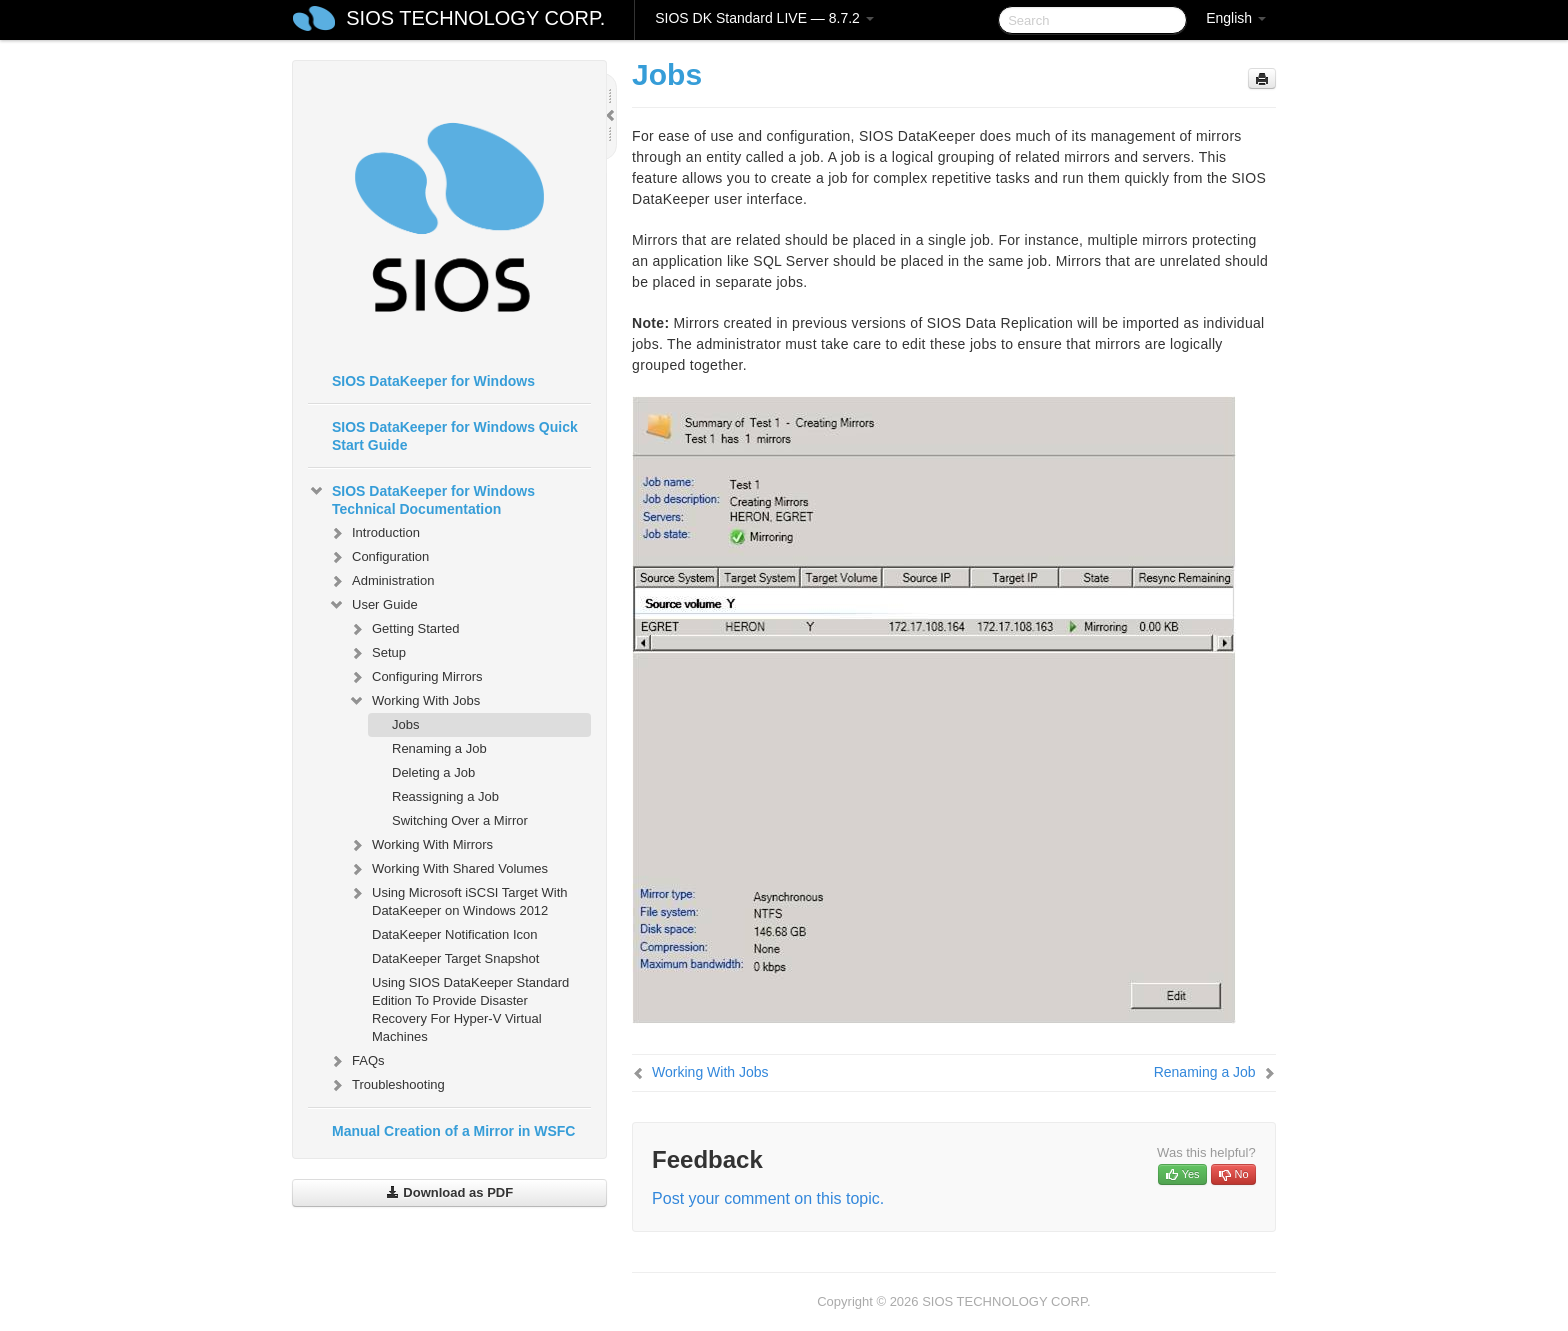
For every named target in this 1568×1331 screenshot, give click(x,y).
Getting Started (403, 629)
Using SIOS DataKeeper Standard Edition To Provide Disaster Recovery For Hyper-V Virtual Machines (470, 1009)
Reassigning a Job (445, 796)
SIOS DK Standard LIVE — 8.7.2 (764, 18)
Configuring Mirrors (415, 677)
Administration (381, 581)
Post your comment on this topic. (768, 1198)
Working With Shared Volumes (448, 869)
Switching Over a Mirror (460, 820)
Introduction (374, 533)
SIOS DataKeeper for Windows (433, 381)
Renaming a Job (439, 748)
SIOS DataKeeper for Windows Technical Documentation (421, 498)
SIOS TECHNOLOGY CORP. (475, 18)
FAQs (356, 1061)
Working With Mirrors (420, 845)
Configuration (378, 557)
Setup (377, 653)
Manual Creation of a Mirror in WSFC (453, 1131)
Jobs (405, 724)
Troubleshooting (386, 1085)
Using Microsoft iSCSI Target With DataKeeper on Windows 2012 (458, 899)
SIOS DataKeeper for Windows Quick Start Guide (455, 436)
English (1236, 18)
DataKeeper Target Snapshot (455, 958)
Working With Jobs (414, 701)
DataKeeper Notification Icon (454, 934)
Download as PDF (449, 1192)
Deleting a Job (433, 772)
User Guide (373, 605)
